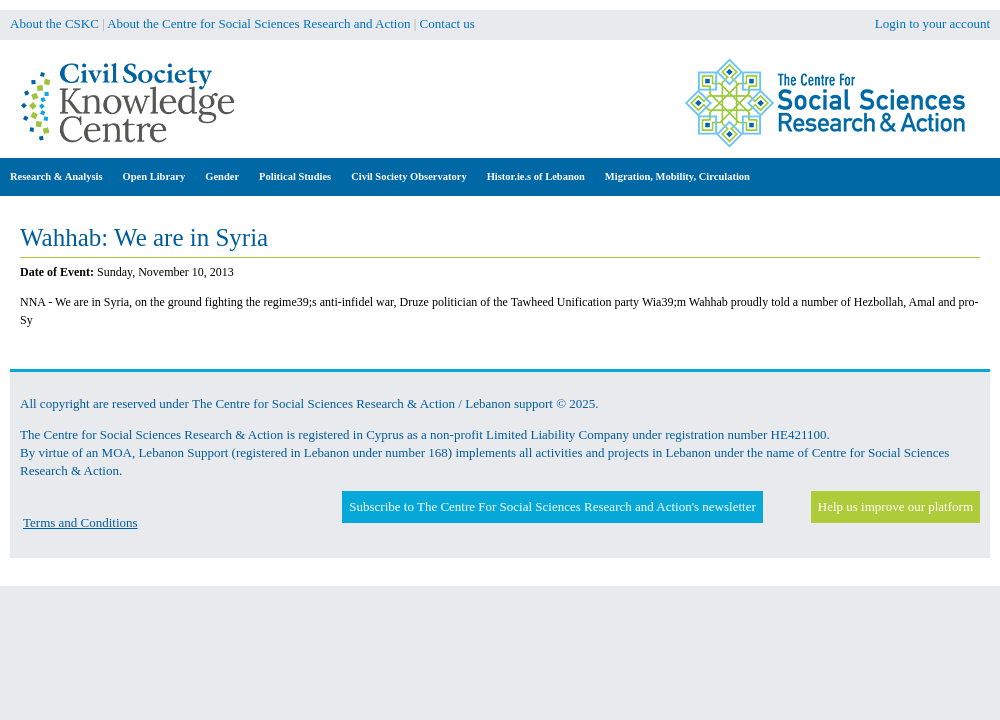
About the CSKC (54, 23)
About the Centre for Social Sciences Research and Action (258, 23)
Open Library (154, 176)
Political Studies (295, 176)
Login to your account (932, 23)
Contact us (447, 23)
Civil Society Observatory (408, 176)
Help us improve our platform (895, 506)
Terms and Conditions (80, 522)
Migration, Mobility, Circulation (677, 176)
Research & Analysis (56, 176)
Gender (222, 176)
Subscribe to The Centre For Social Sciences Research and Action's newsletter (552, 506)
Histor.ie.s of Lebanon (536, 176)
